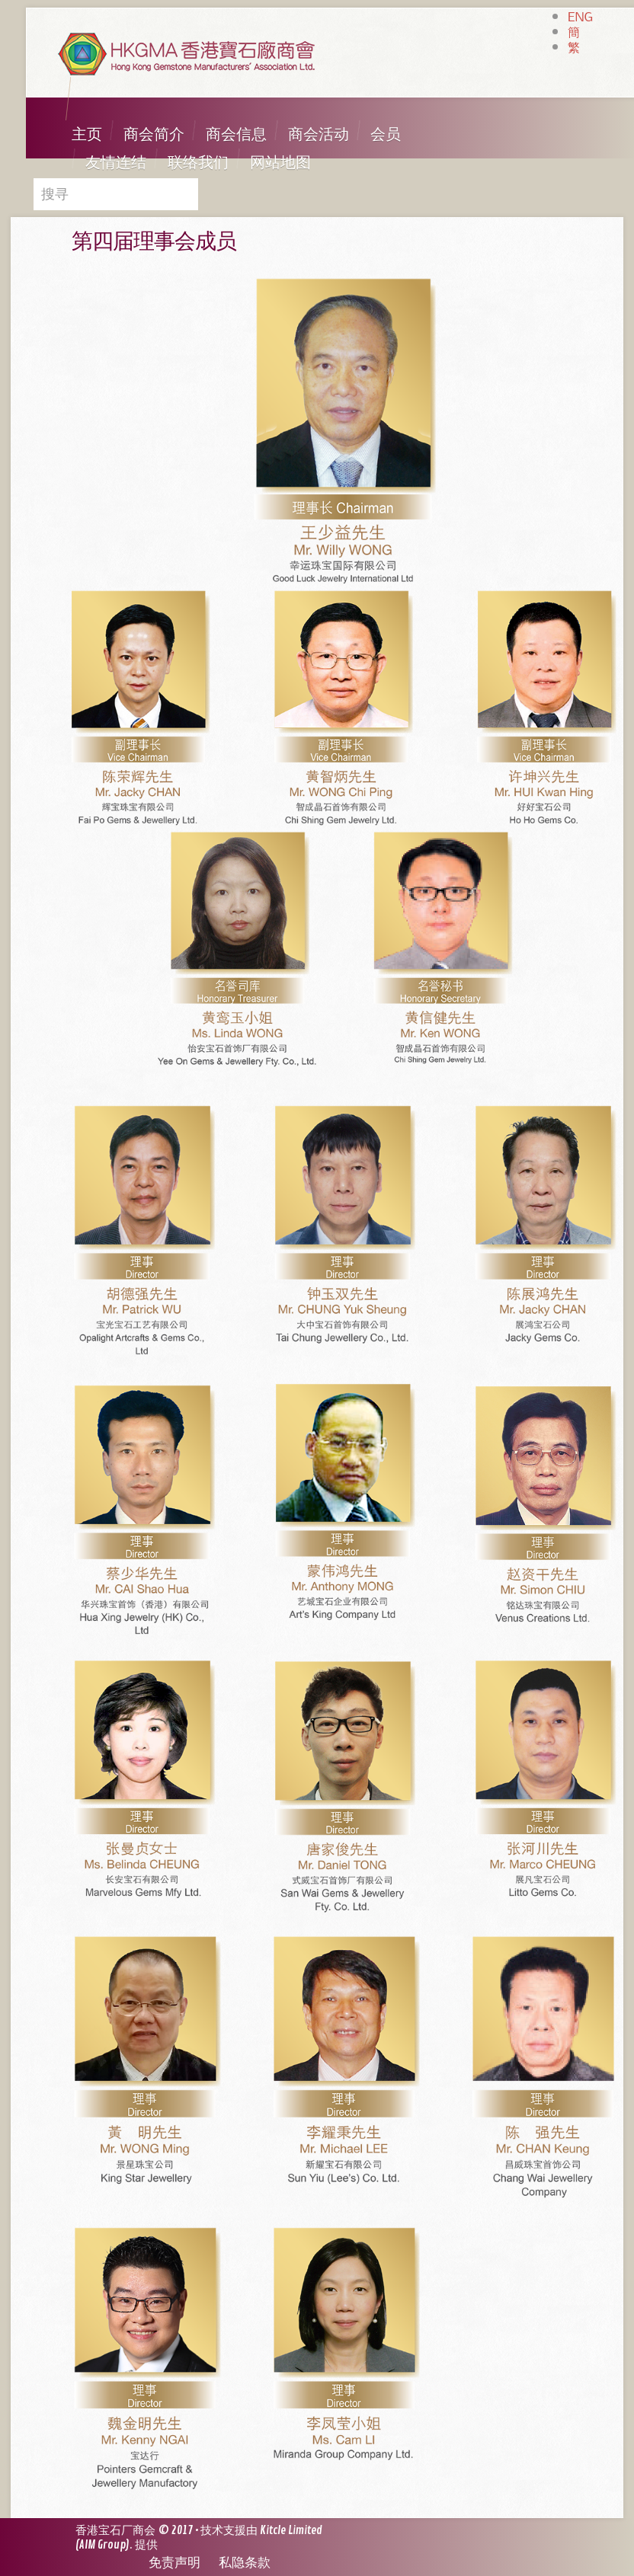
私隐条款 (245, 2563)
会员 (385, 134)
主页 (87, 134)
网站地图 (280, 162)
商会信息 (236, 134)
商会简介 (153, 134)
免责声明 (174, 2563)
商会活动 (318, 134)
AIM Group (102, 2545)
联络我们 (198, 162)
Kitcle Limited (291, 2530)
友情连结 (115, 162)
